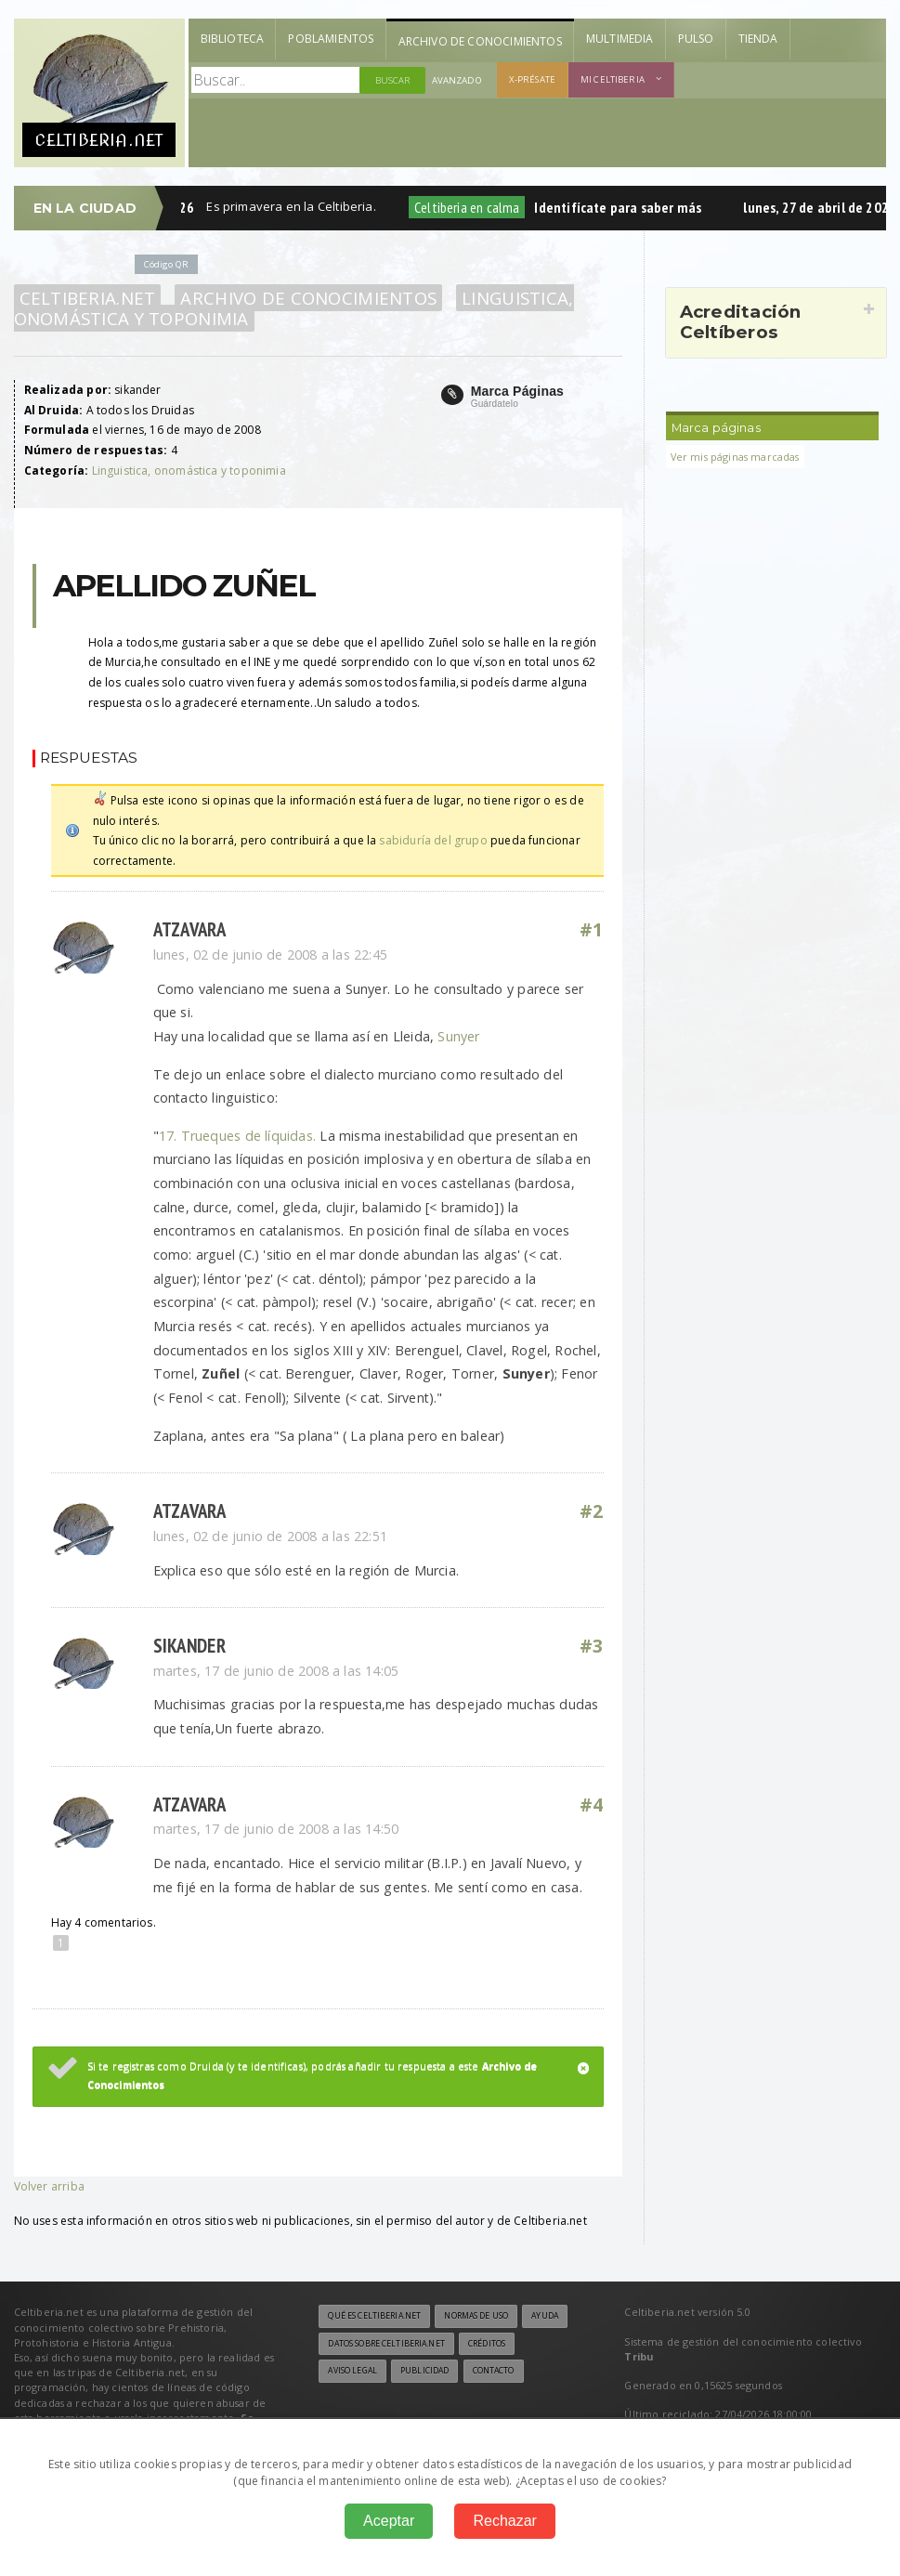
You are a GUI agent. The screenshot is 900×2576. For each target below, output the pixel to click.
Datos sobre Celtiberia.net (386, 2343)
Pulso (696, 38)
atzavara (190, 929)
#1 (592, 930)
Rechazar (504, 2521)
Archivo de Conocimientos (480, 41)
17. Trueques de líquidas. (239, 1135)
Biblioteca (233, 38)
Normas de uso (476, 2315)
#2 (592, 1511)
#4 (592, 1805)
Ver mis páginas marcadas (735, 457)
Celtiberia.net (88, 297)
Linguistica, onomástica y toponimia (189, 470)
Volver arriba (49, 2186)
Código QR (166, 264)
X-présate (532, 79)
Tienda (758, 38)
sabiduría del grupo (433, 840)
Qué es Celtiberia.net (374, 2315)
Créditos (486, 2343)
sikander (190, 1645)
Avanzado (457, 80)
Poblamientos (330, 38)
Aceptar (388, 2521)
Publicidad (424, 2370)
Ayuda (544, 2315)
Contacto (494, 2370)
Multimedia (620, 38)
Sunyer (458, 1036)
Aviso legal (352, 2370)
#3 (592, 1646)
